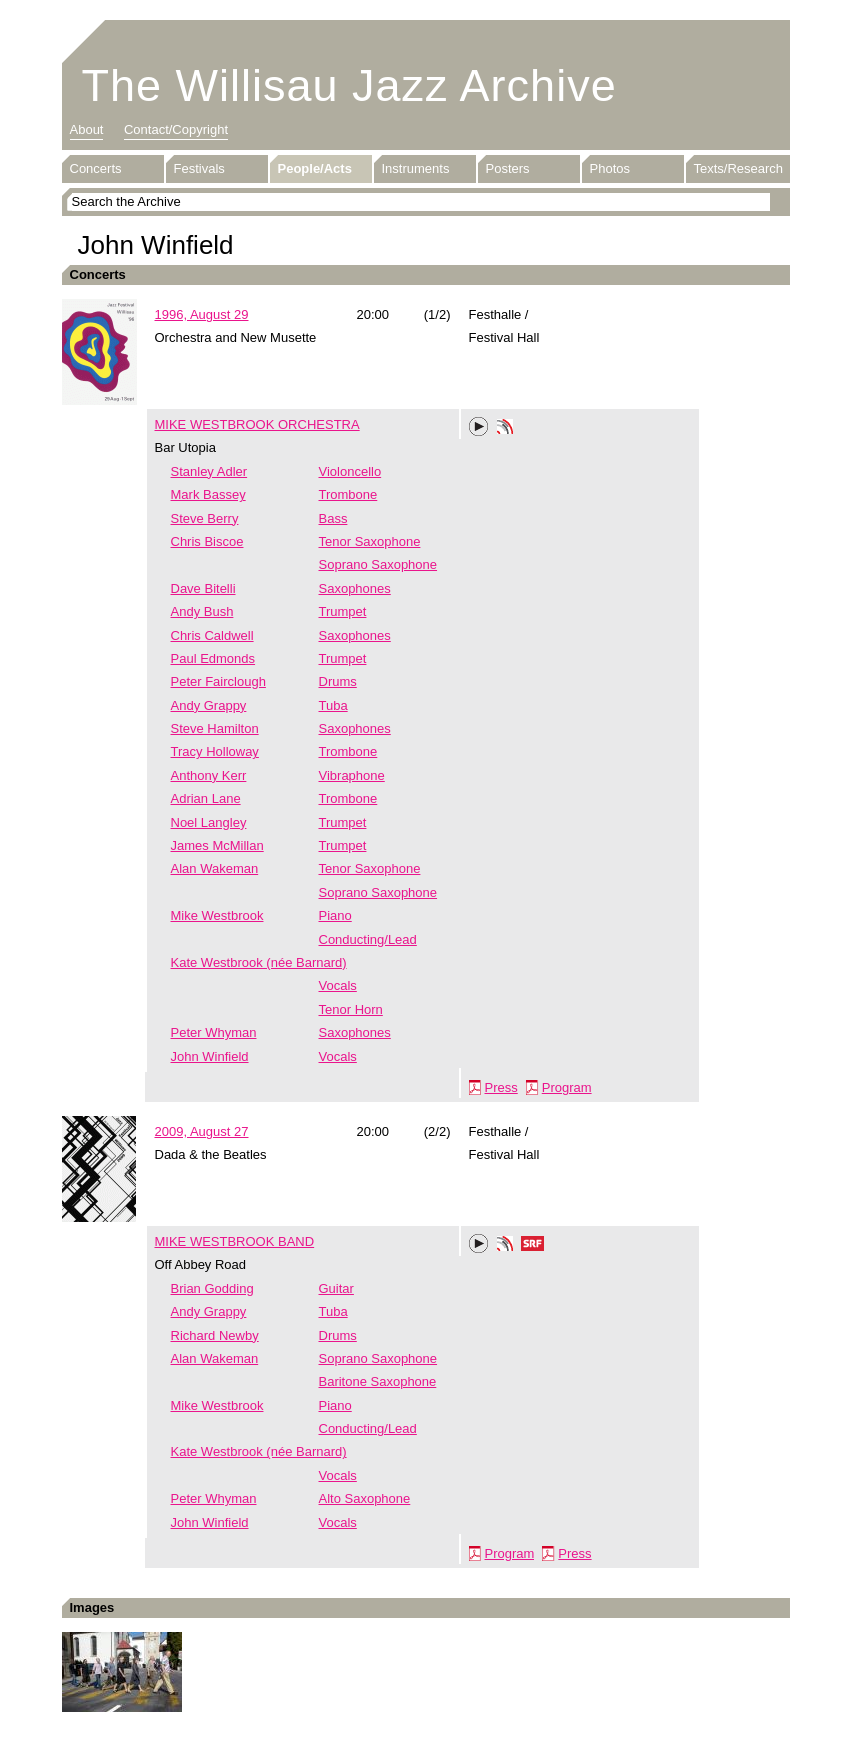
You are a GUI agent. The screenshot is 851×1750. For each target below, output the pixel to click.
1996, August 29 (202, 314)
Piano (335, 915)
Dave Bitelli (203, 588)
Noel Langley (209, 822)
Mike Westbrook (217, 915)
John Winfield (210, 1056)
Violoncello (350, 471)
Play (479, 427)
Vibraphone (352, 775)
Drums (338, 681)
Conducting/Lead (368, 939)
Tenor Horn (351, 1009)
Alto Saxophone (365, 1498)
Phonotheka (505, 429)
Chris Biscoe (207, 541)
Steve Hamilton (215, 728)
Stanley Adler (209, 471)
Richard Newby (215, 1335)
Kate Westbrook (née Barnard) (259, 962)
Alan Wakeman (215, 868)
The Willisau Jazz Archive (349, 85)
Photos (610, 168)
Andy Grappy (209, 705)
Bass (333, 518)
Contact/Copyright (176, 129)
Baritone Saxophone (378, 1381)
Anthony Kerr (209, 775)
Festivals (199, 168)
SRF (533, 1246)
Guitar (336, 1288)
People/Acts (315, 168)
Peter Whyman (214, 1032)
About (87, 129)
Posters (508, 168)
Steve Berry (205, 518)
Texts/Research (739, 168)
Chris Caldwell (212, 635)
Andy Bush (202, 611)
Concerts (96, 168)
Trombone (348, 494)
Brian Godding (212, 1288)
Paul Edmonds (213, 658)
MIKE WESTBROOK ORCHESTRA (257, 424)
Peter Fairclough (218, 681)
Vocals (338, 985)
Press (501, 1087)
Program (567, 1087)
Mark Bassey (208, 494)
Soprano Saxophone (378, 564)
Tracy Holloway (215, 751)
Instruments (416, 168)
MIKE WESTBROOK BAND (235, 1241)
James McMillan (217, 845)
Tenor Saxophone (370, 541)
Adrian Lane (206, 798)
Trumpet (343, 611)
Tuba (333, 705)
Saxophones (355, 588)
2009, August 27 (202, 1131)
